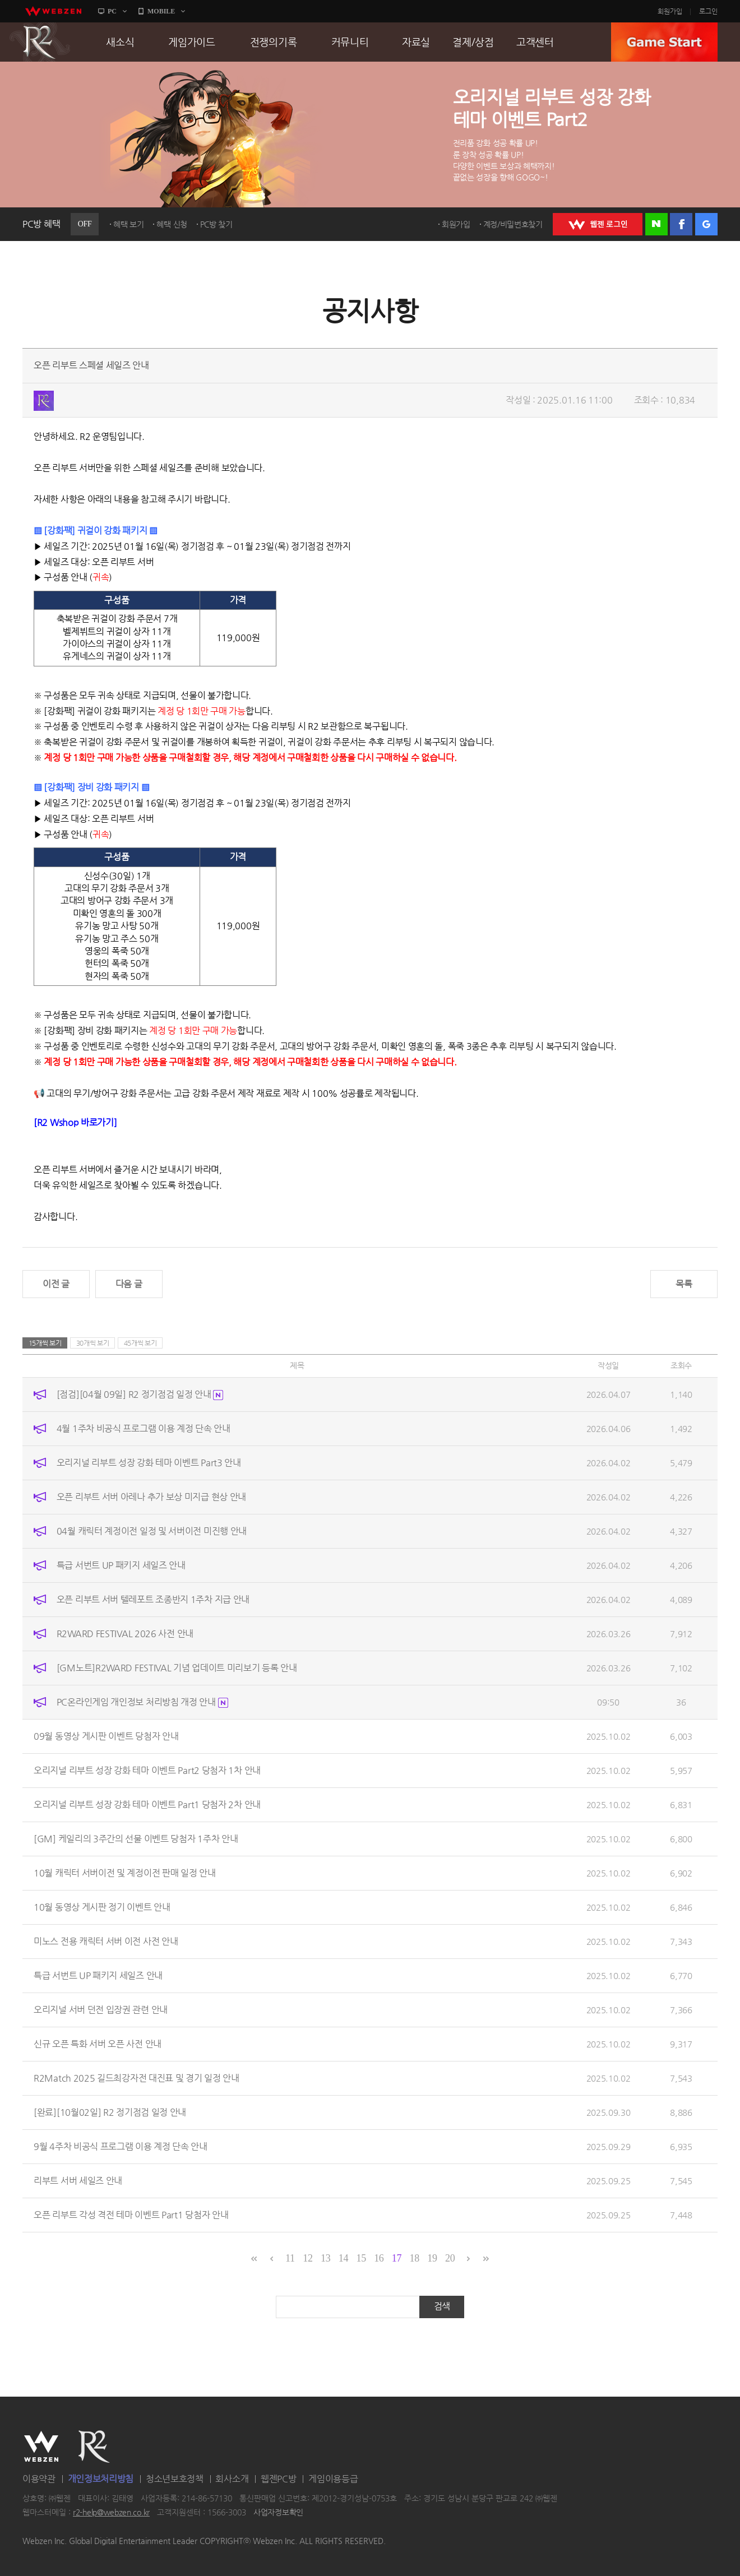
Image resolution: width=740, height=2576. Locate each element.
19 (432, 2258)
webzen (53, 11)
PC (112, 11)
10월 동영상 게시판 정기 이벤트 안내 (102, 1907)
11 (290, 2258)
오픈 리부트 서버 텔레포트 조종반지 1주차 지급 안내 (153, 1599)
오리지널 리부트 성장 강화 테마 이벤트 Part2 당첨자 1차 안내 (147, 1770)
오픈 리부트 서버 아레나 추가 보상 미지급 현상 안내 (151, 1496)
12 (307, 2258)
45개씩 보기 (140, 1343)
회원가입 (670, 11)
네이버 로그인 (656, 224)
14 (343, 2258)
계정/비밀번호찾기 (513, 224)
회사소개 (231, 2478)
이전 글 (56, 1283)
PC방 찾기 (216, 224)
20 (450, 2258)
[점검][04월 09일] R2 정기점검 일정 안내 (140, 1394)
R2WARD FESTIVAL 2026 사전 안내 (125, 1633)
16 (378, 2258)
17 (396, 2258)
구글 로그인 (706, 224)
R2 (40, 42)
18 (414, 2258)
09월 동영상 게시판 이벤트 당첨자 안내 (106, 1736)
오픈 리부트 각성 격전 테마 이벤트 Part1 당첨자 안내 (131, 2214)
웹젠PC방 (279, 2478)
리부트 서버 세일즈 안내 (78, 2180)
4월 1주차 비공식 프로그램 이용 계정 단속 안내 (143, 1428)
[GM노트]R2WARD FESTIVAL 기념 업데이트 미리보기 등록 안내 (177, 1667)
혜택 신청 (171, 224)
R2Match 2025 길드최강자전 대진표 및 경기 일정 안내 (136, 2078)
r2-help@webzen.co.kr (111, 2512)
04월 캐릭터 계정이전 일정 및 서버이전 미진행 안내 (152, 1531)
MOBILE (161, 11)
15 (361, 2258)
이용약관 (38, 2478)
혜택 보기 (128, 224)
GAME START (664, 42)
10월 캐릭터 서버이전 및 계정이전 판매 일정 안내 (125, 1873)
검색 (442, 2306)
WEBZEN (41, 2446)
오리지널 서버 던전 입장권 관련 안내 (101, 2009)
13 (325, 2258)
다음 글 (128, 1283)
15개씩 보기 (45, 1343)
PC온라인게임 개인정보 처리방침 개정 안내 (142, 1702)
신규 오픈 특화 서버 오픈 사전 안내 (97, 2043)
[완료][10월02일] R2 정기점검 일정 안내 (110, 2112)
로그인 (708, 11)
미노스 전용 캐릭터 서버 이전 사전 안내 (106, 1941)
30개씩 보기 (92, 1343)
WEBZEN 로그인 (597, 224)
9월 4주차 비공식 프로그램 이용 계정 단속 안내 (120, 2146)
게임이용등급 (333, 2478)
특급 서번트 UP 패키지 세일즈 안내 (121, 1565)
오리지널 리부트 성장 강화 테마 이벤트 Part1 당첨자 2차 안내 (147, 1804)
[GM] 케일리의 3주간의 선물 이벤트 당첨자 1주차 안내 (136, 1838)
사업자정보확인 (278, 2512)
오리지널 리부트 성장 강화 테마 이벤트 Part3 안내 (149, 1462)
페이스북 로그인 (681, 224)
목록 (684, 1283)
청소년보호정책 (174, 2478)
